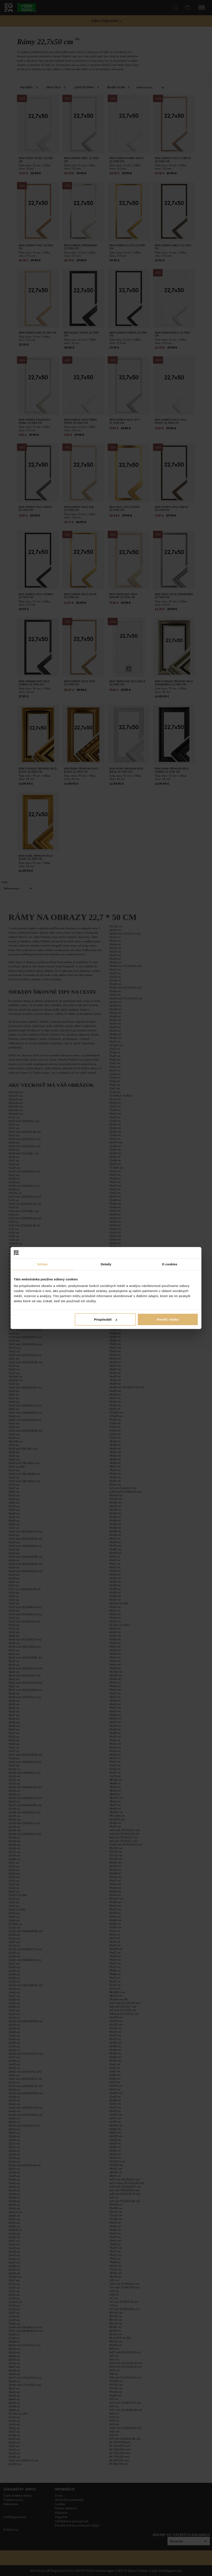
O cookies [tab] (169, 1264)
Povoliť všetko (168, 1319)
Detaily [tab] (106, 1264)
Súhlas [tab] (42, 1264)
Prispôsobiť (105, 1319)
